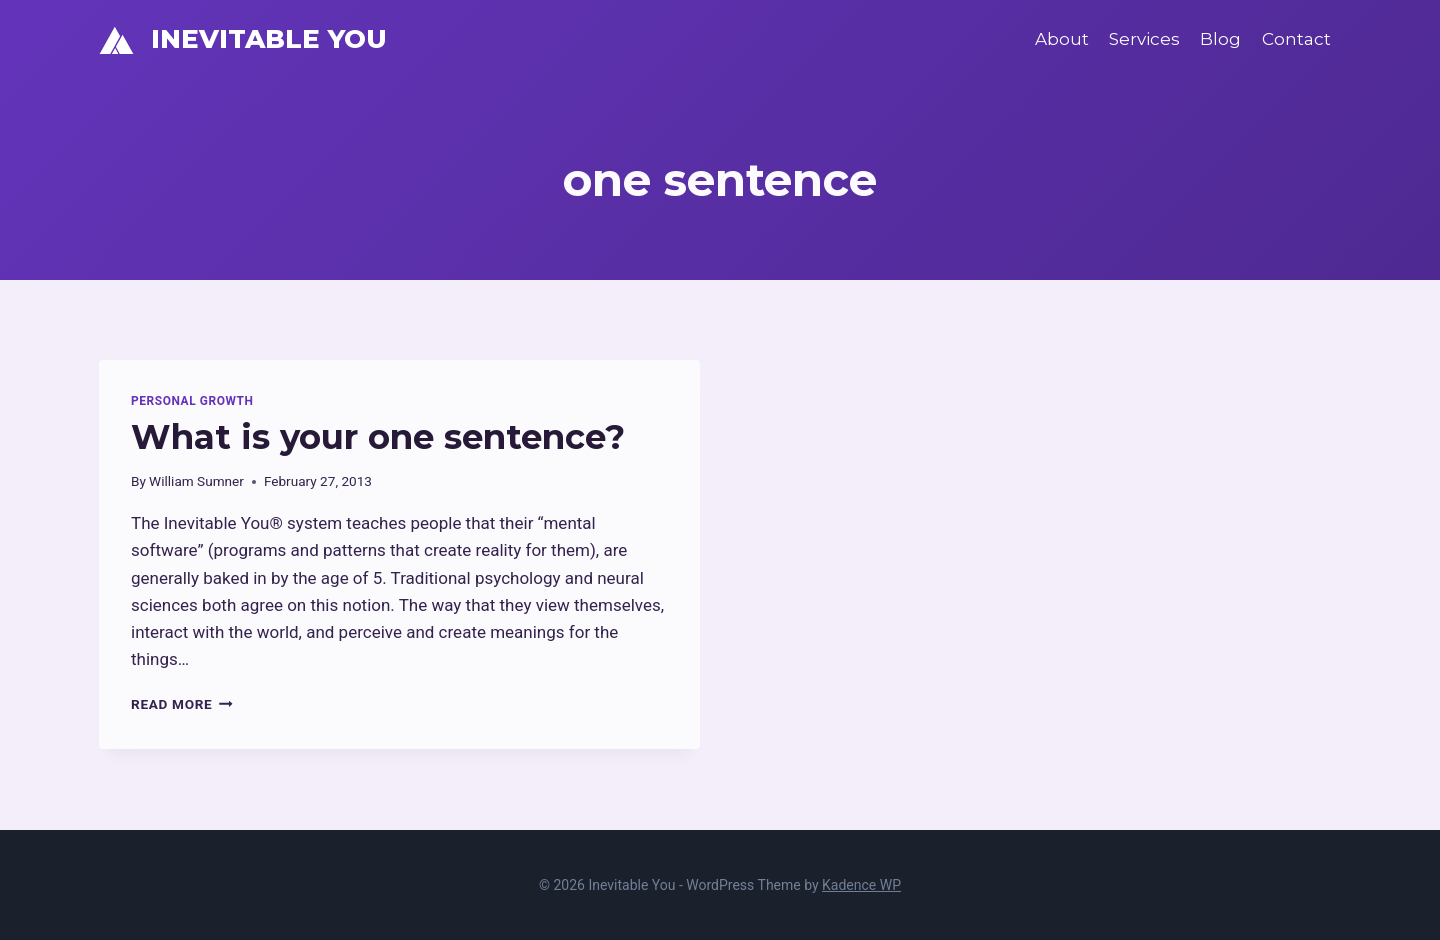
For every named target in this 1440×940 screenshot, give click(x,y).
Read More (182, 704)
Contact (1296, 39)
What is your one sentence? (378, 437)
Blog (1220, 39)
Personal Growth (192, 401)
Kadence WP (861, 885)
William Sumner (196, 481)
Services (1144, 39)
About (1062, 39)
